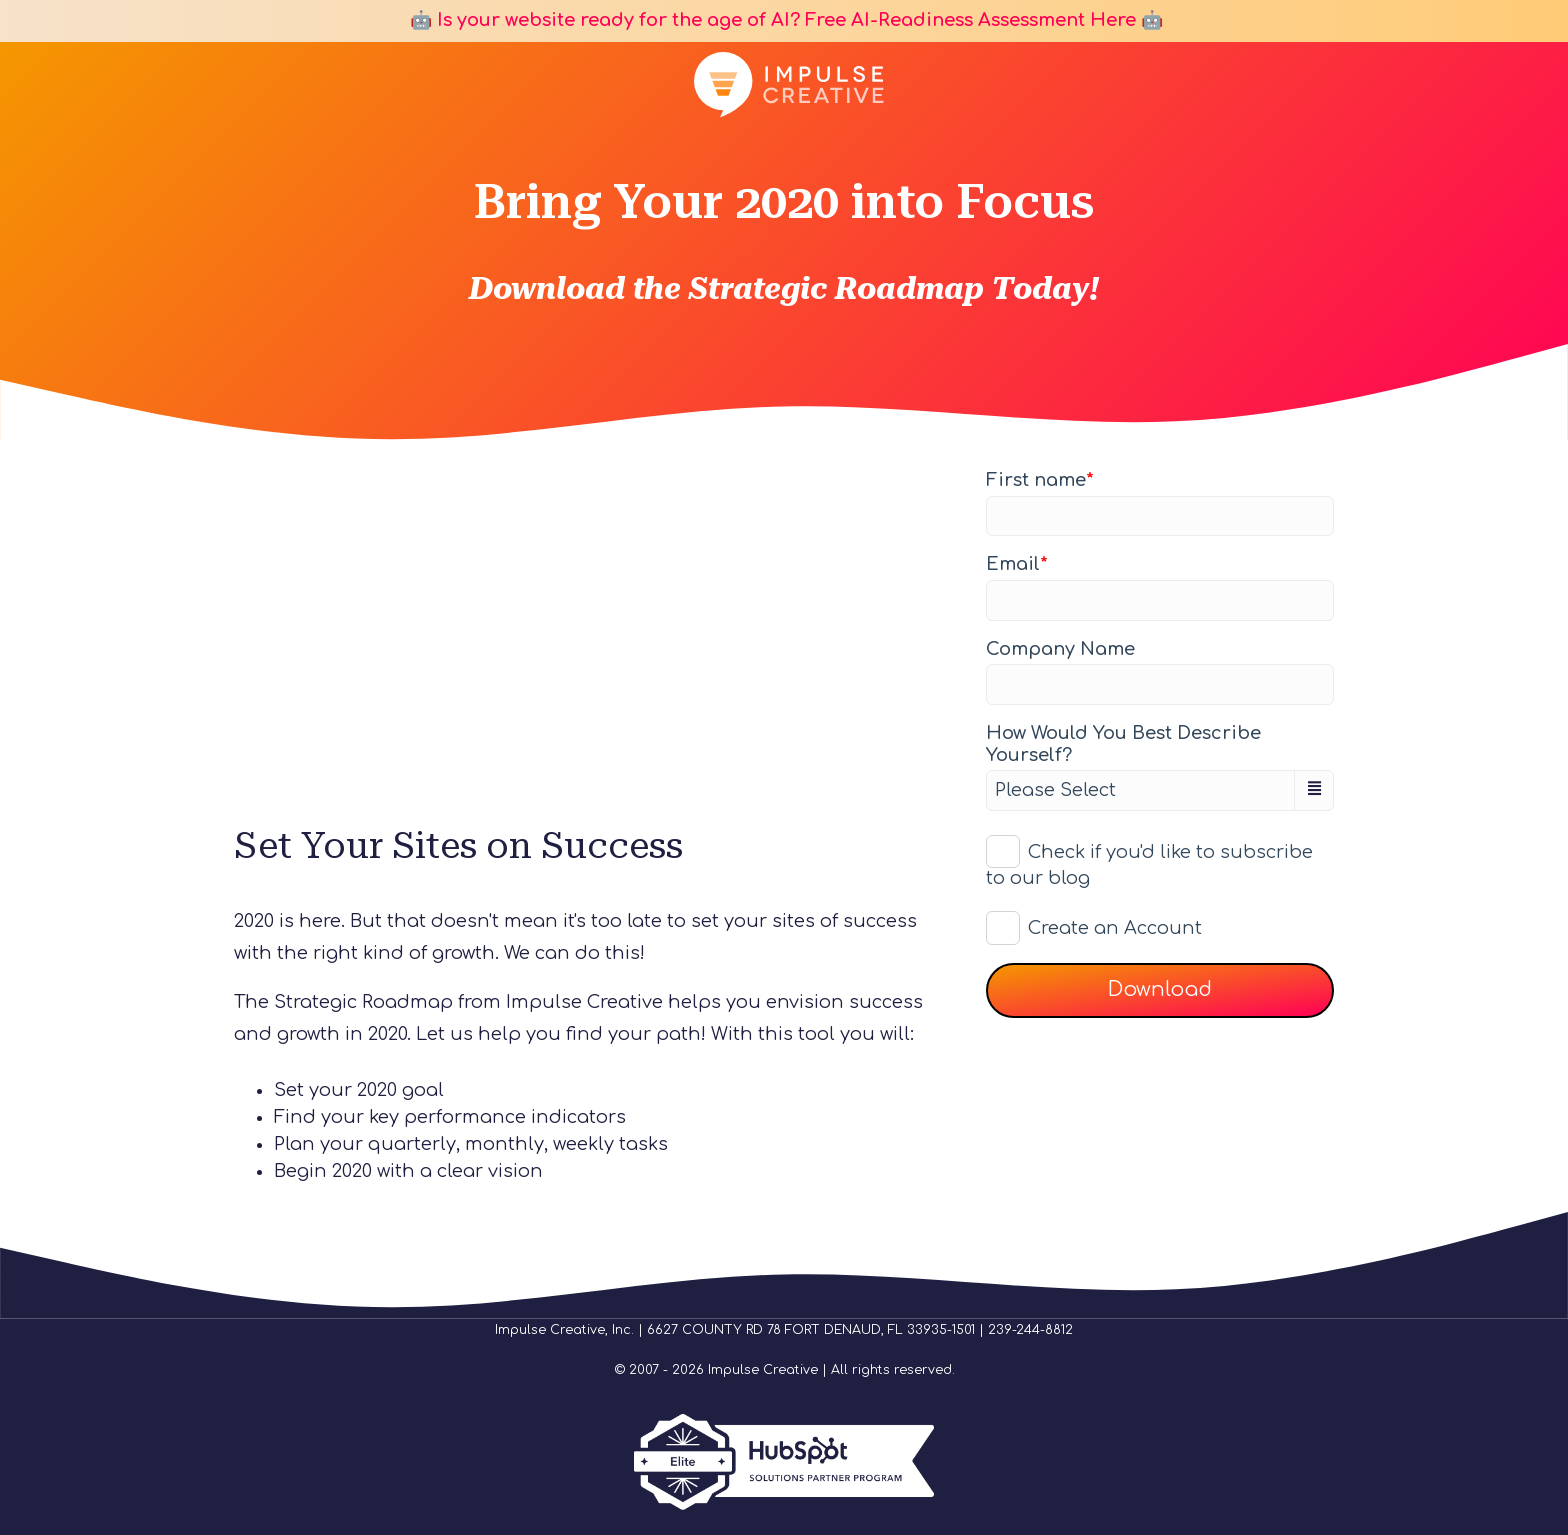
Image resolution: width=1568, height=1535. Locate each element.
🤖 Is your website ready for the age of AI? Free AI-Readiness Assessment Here (770, 20)
